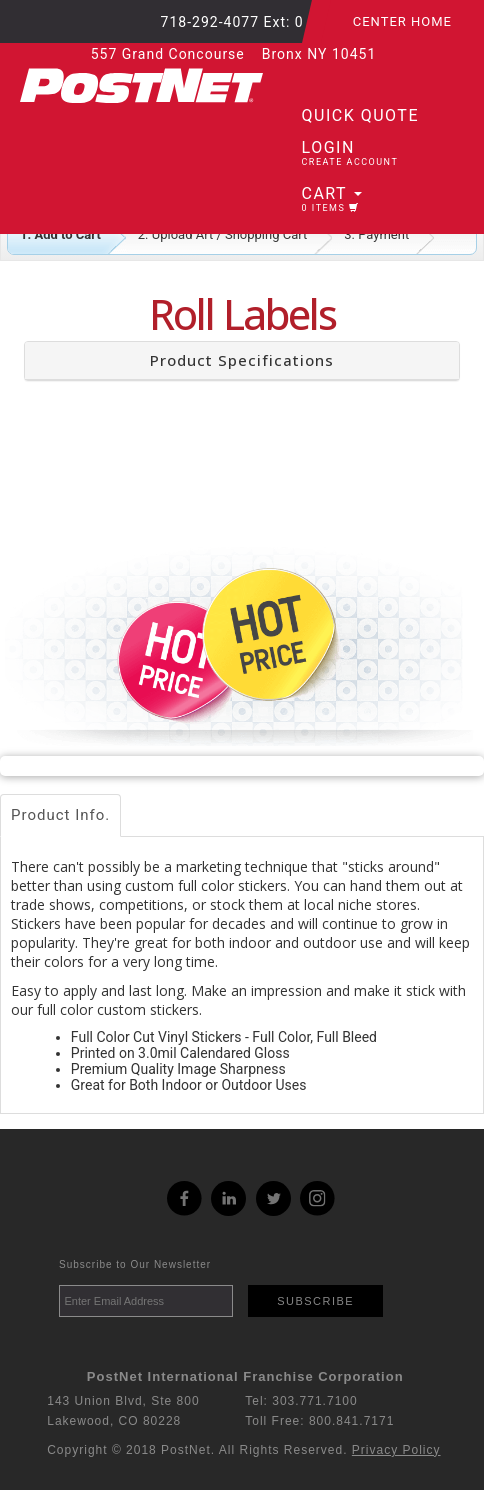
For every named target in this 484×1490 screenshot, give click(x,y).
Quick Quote (360, 115)
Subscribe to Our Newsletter (135, 1264)
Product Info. (60, 815)
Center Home (402, 21)
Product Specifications (242, 360)
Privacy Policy (396, 1450)
